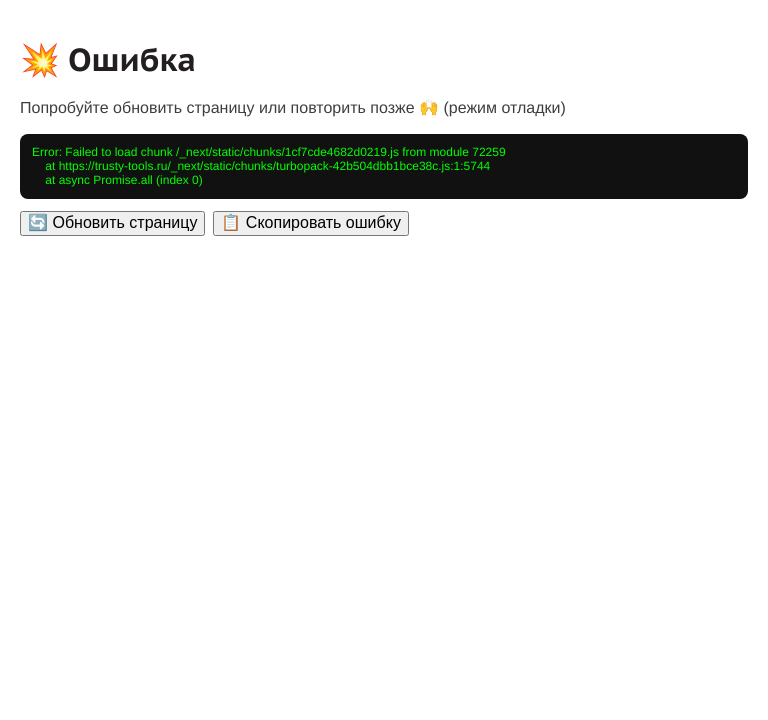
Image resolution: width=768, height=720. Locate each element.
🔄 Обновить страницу (112, 222)
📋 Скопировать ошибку (310, 222)
